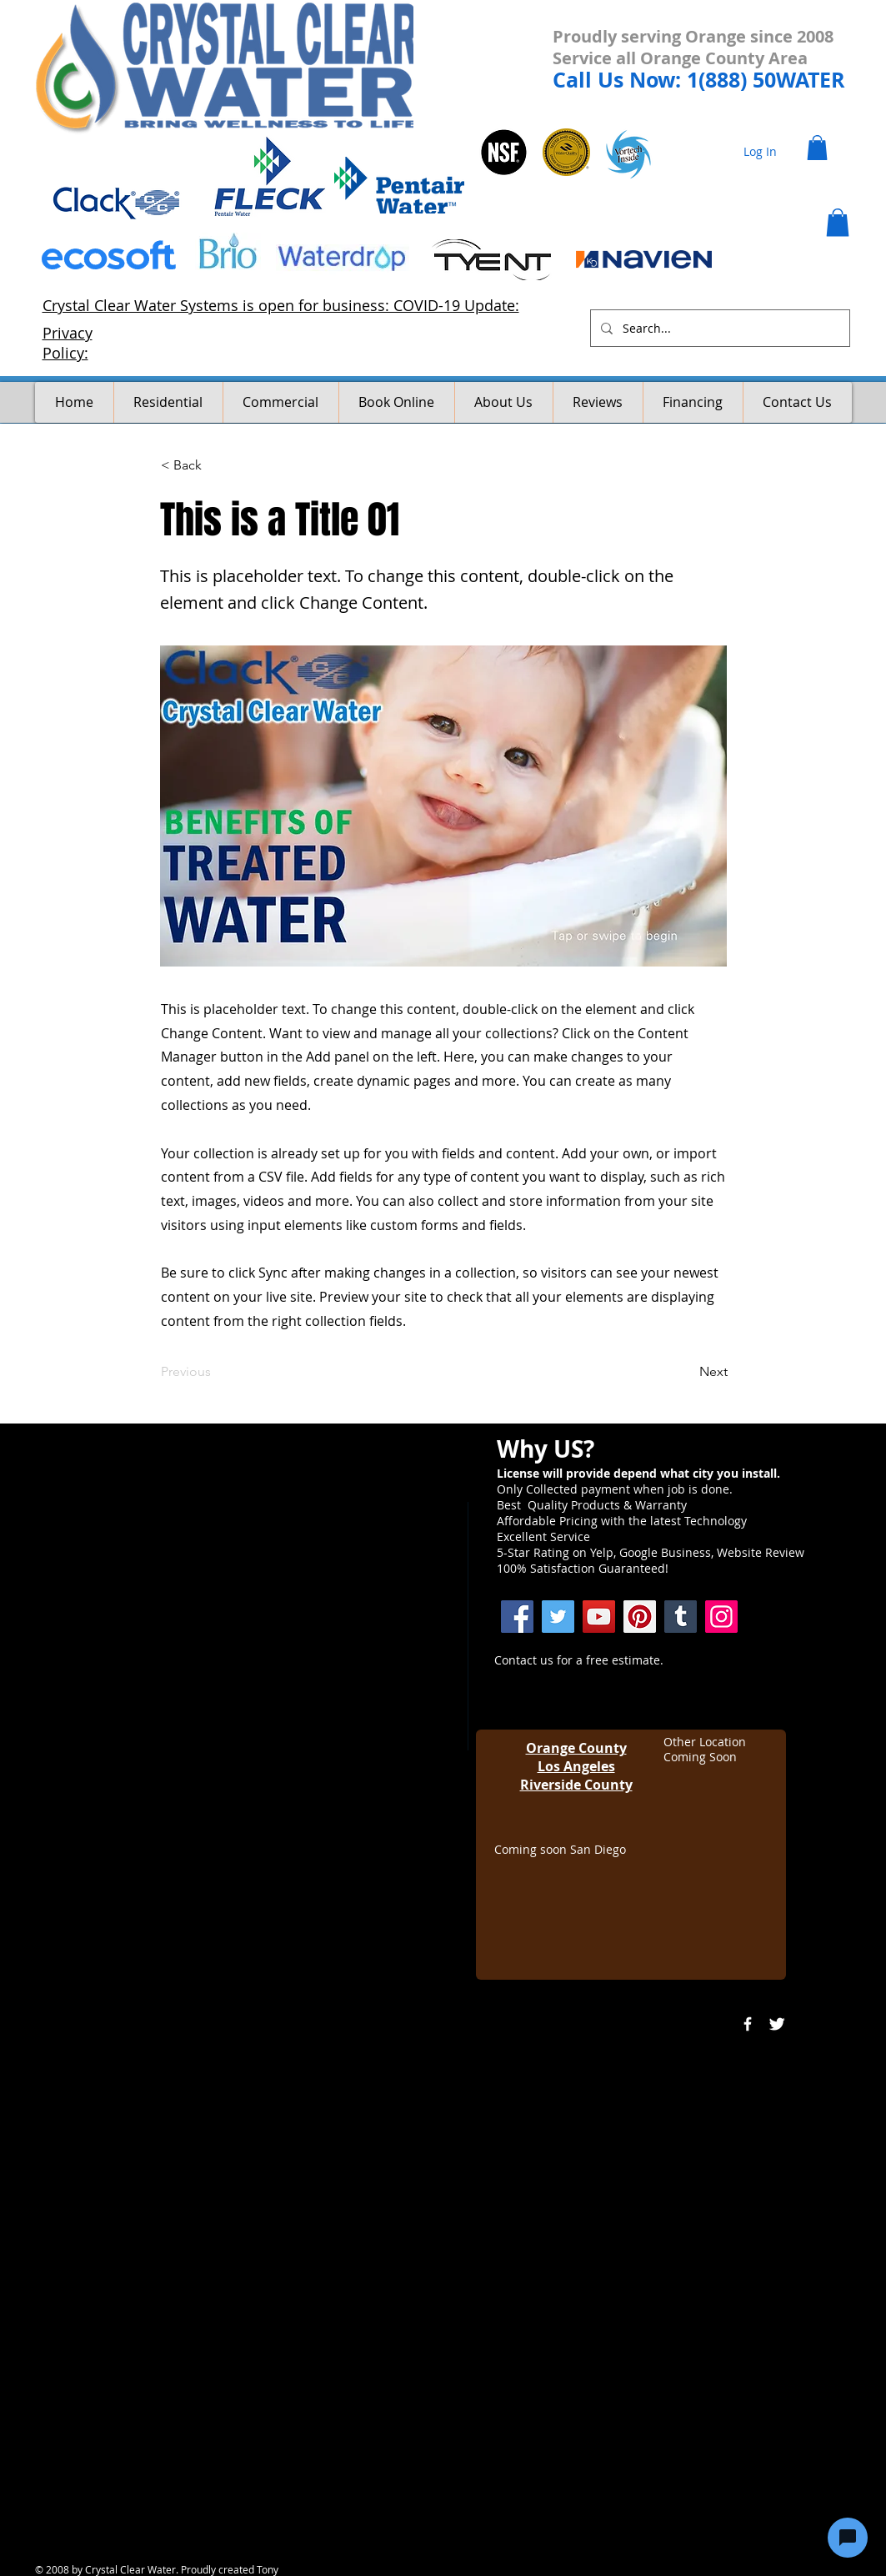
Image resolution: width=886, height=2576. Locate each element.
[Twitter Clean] (777, 2024)
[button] (817, 147)
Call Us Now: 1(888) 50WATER (699, 79)
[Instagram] (721, 1616)
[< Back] (216, 465)
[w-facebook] (747, 2024)
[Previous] (216, 1371)
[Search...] (718, 328)
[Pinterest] (639, 1616)
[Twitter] (558, 1616)
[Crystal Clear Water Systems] (680, 1616)
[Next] (686, 1371)
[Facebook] (517, 1616)
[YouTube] (599, 1616)
